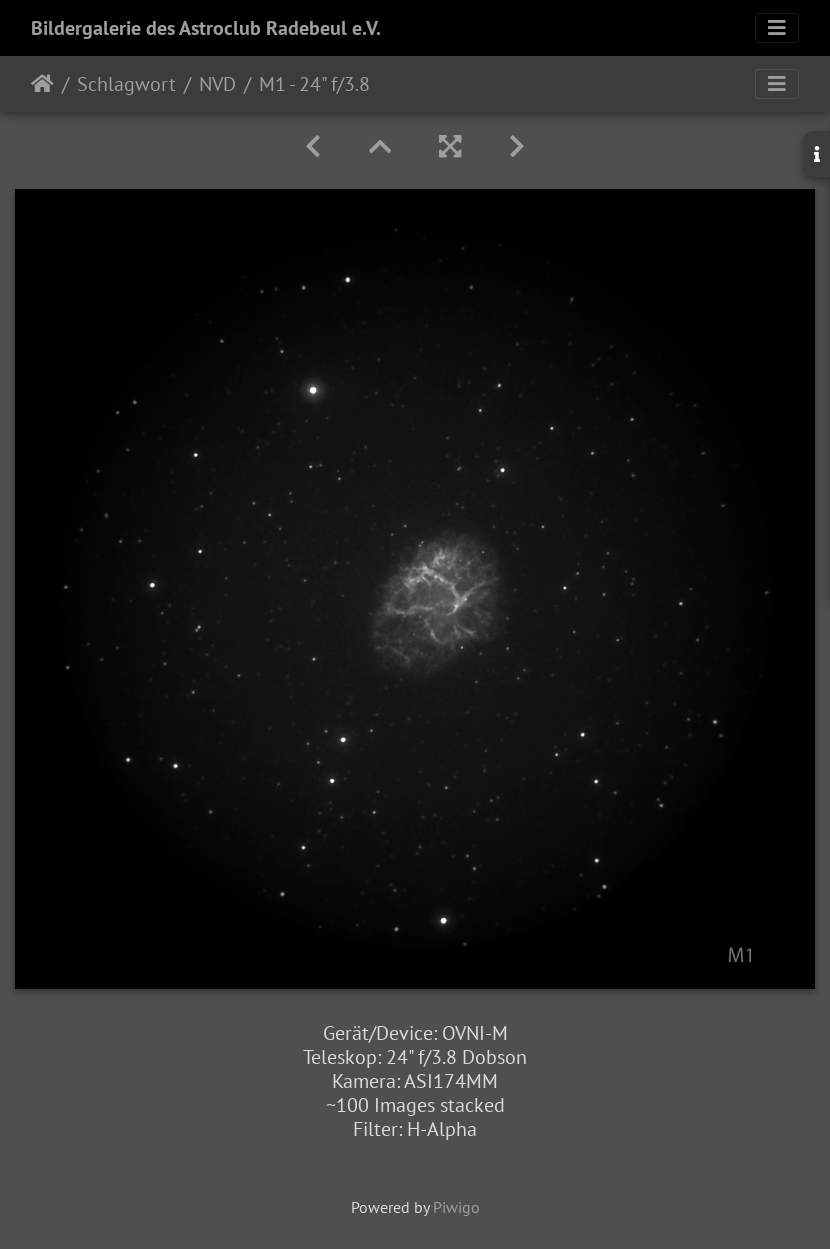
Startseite (42, 84)
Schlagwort (126, 84)
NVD (217, 84)
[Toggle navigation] (777, 28)
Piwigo (456, 1207)
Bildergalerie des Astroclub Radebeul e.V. (206, 28)
